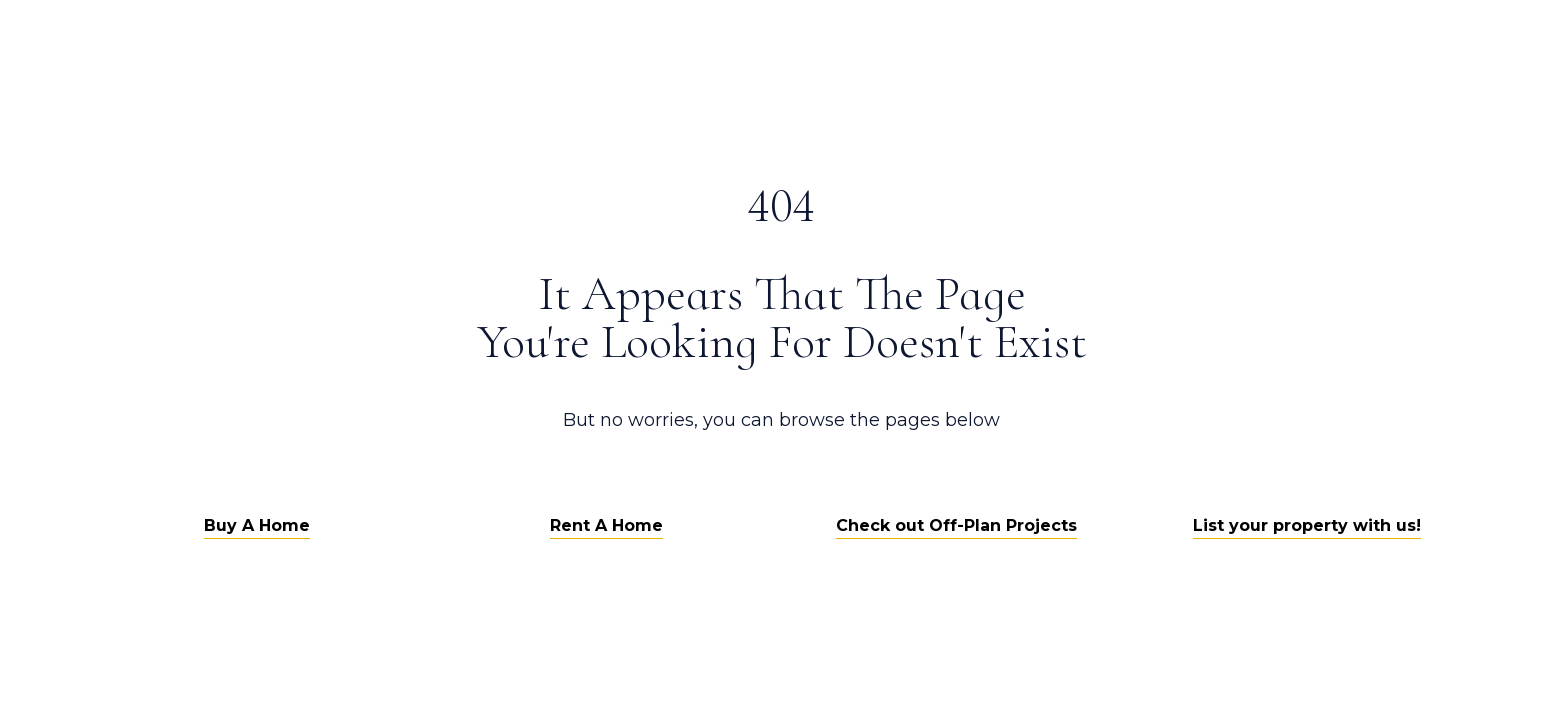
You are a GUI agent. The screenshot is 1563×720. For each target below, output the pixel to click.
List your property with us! (1307, 525)
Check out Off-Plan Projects (956, 525)
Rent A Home (606, 525)
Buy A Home (257, 525)
